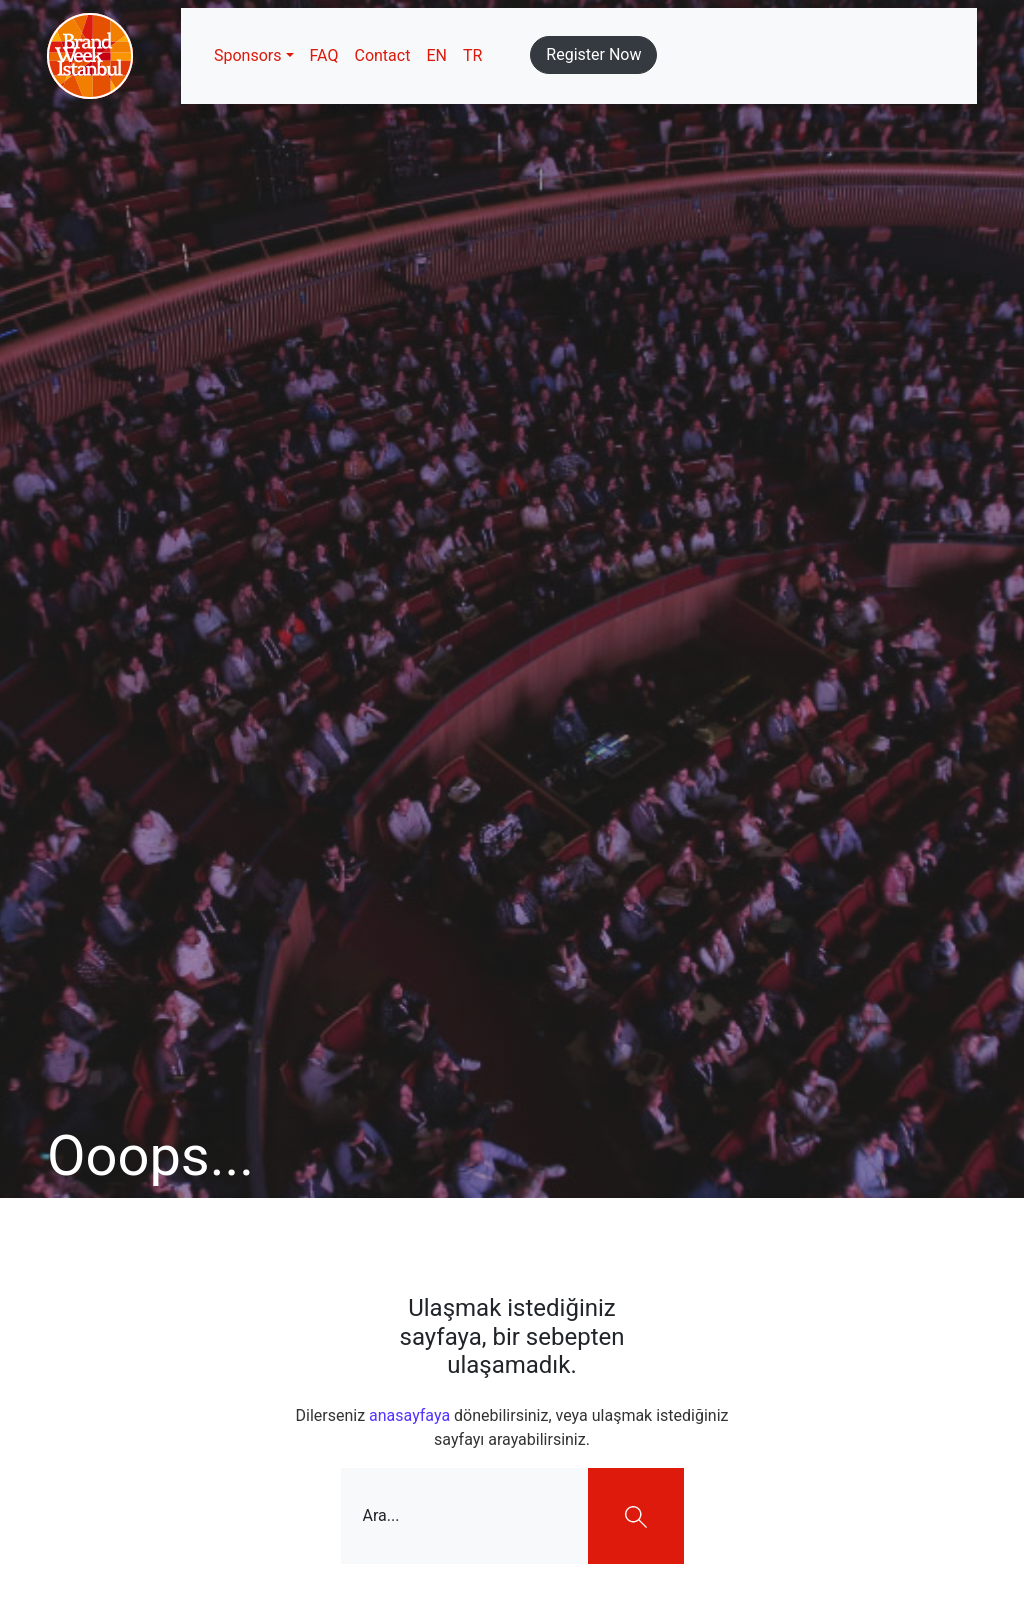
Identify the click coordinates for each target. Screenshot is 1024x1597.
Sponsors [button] (248, 55)
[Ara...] (464, 1516)
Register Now (593, 54)
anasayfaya (409, 1415)
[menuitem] (436, 56)
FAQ (324, 55)
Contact (382, 55)
